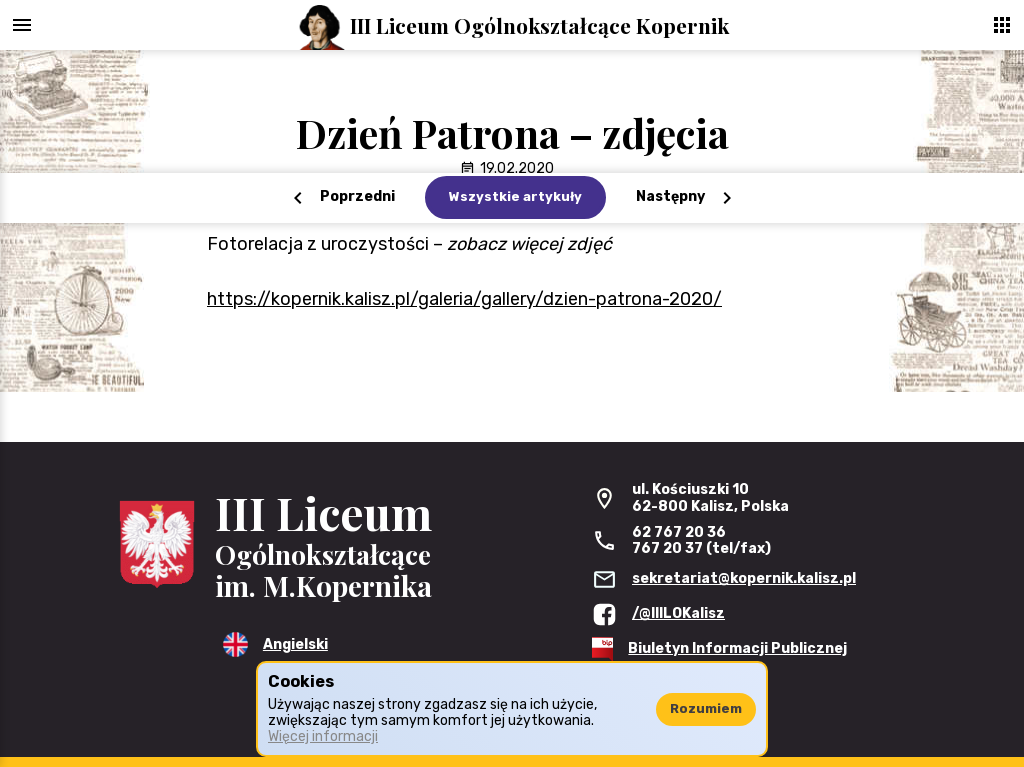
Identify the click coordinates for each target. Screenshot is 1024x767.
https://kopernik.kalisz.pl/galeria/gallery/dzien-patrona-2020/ (464, 299)
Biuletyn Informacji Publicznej (737, 648)
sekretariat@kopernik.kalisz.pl (744, 578)
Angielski (295, 644)
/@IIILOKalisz (678, 613)
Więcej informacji (323, 736)
